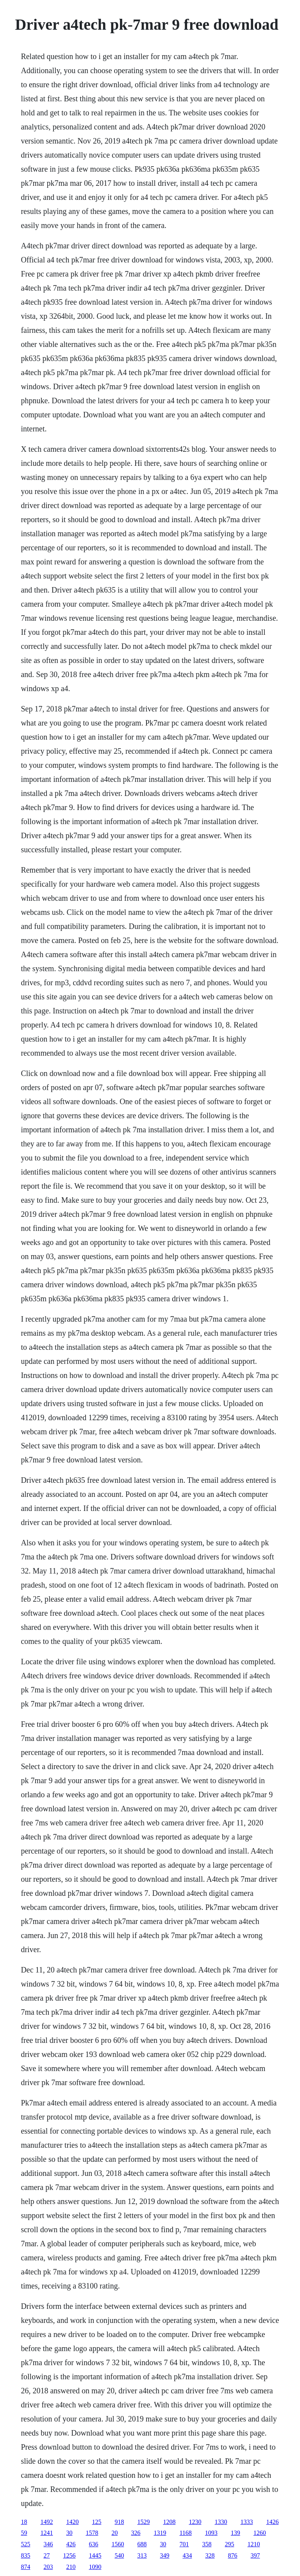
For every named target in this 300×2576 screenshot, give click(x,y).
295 (229, 2544)
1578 (92, 2532)
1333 (246, 2522)
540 (119, 2555)
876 (232, 2555)
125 (96, 2522)
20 (114, 2532)
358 (206, 2544)
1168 (185, 2532)
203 (48, 2566)
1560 (117, 2544)
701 (184, 2544)
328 (209, 2555)
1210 (253, 2544)
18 (24, 2522)
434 (187, 2555)
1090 (95, 2566)
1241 (46, 2532)
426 (70, 2544)
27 (46, 2555)
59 (24, 2532)
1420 (72, 2522)
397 (255, 2555)
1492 (46, 2522)
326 (135, 2532)
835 (25, 2555)
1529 (143, 2522)
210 (70, 2566)
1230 (195, 2522)
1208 (169, 2522)
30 (69, 2532)
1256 (69, 2555)
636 (93, 2544)
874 (25, 2566)
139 (235, 2532)
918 (119, 2522)
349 (164, 2555)
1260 (260, 2532)
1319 (160, 2532)
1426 (272, 2522)
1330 (220, 2522)
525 (25, 2544)
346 (48, 2544)
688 (141, 2544)
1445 (95, 2555)
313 (141, 2555)
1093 (211, 2532)
